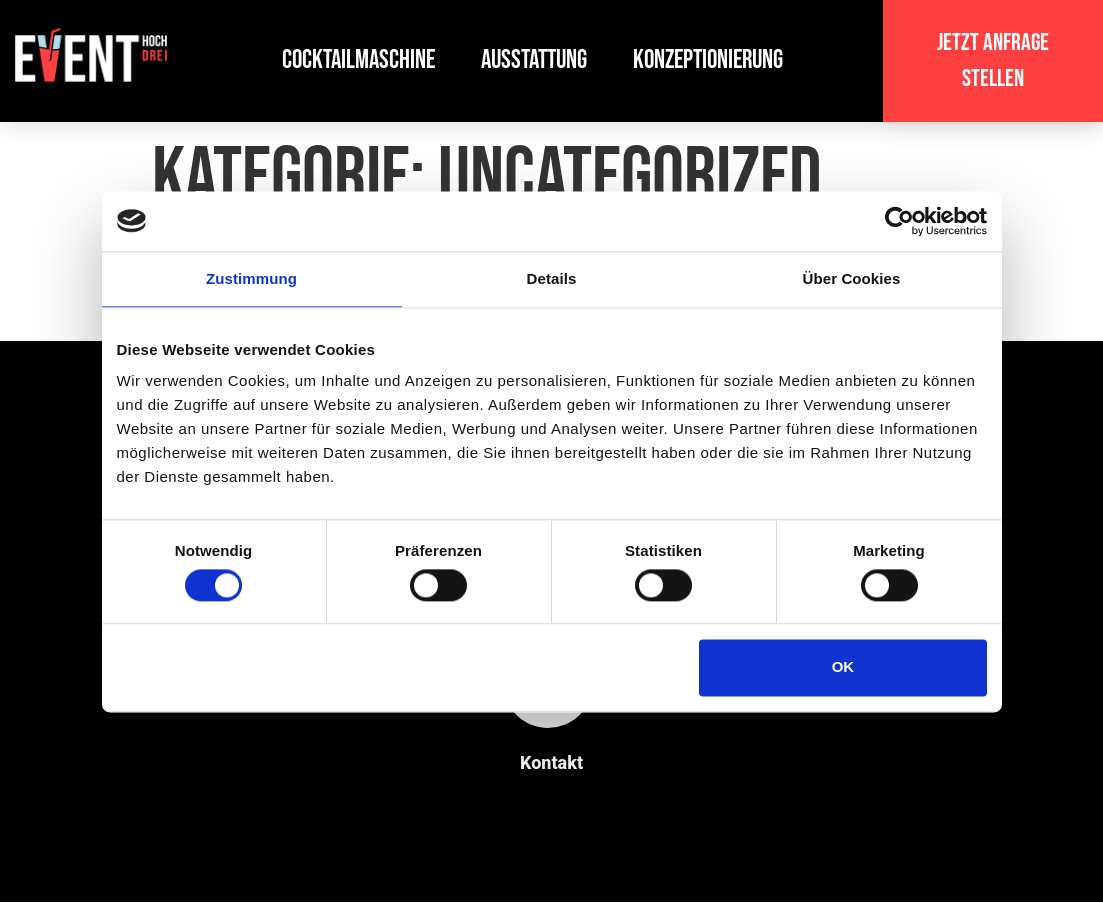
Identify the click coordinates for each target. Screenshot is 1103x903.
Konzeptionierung (708, 60)
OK (843, 667)
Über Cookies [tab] (852, 278)
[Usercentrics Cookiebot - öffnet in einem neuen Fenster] (899, 221)
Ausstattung (534, 60)
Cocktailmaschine (358, 60)
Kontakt (551, 762)
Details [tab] (552, 278)
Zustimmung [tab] (251, 278)
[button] (993, 61)
